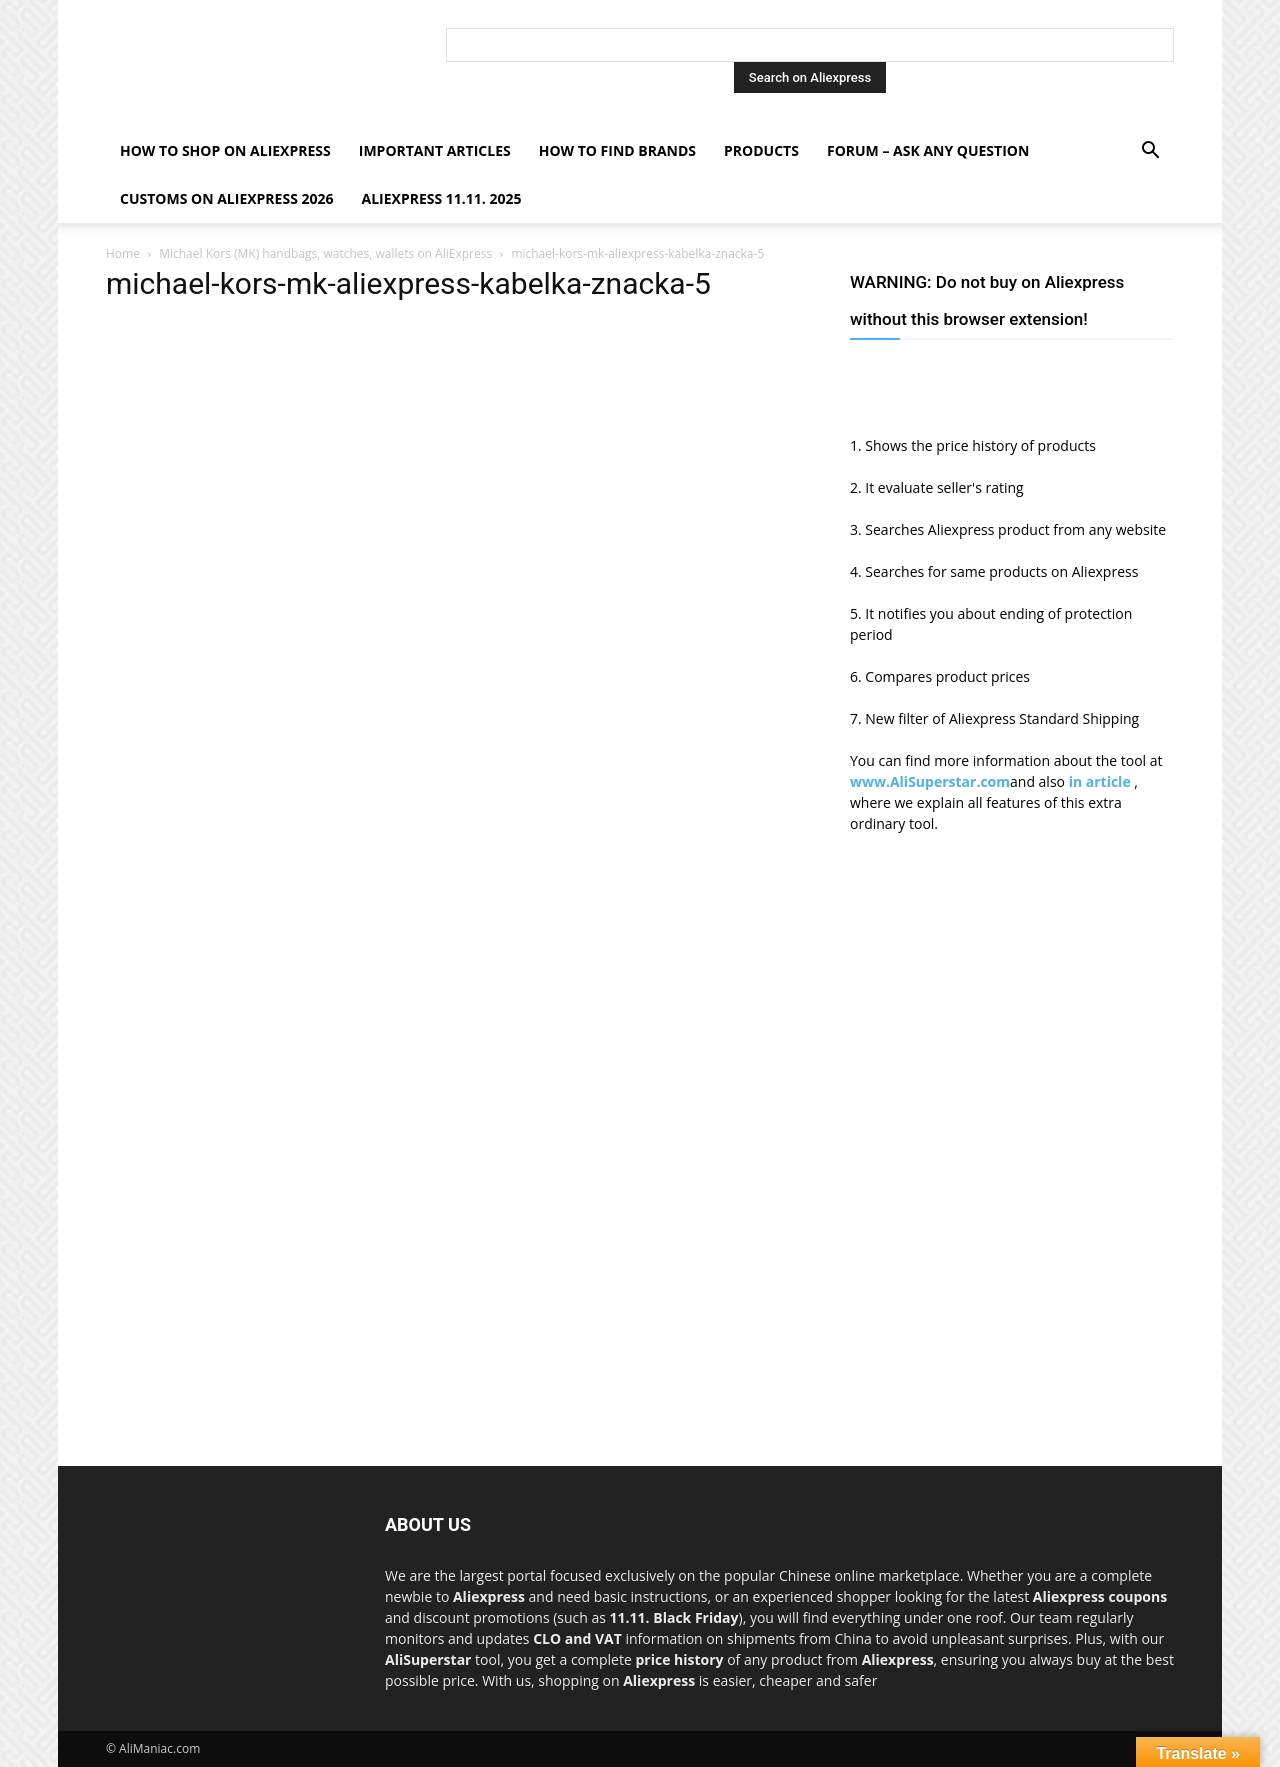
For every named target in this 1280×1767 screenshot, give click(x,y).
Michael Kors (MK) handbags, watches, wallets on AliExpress (325, 253)
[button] (1150, 152)
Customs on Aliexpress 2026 (227, 198)
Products (761, 150)
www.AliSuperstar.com (930, 781)
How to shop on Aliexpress (225, 150)
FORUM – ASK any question (928, 150)
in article (1102, 781)
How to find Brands (617, 150)
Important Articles (435, 150)
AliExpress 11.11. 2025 (442, 198)
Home (123, 253)
